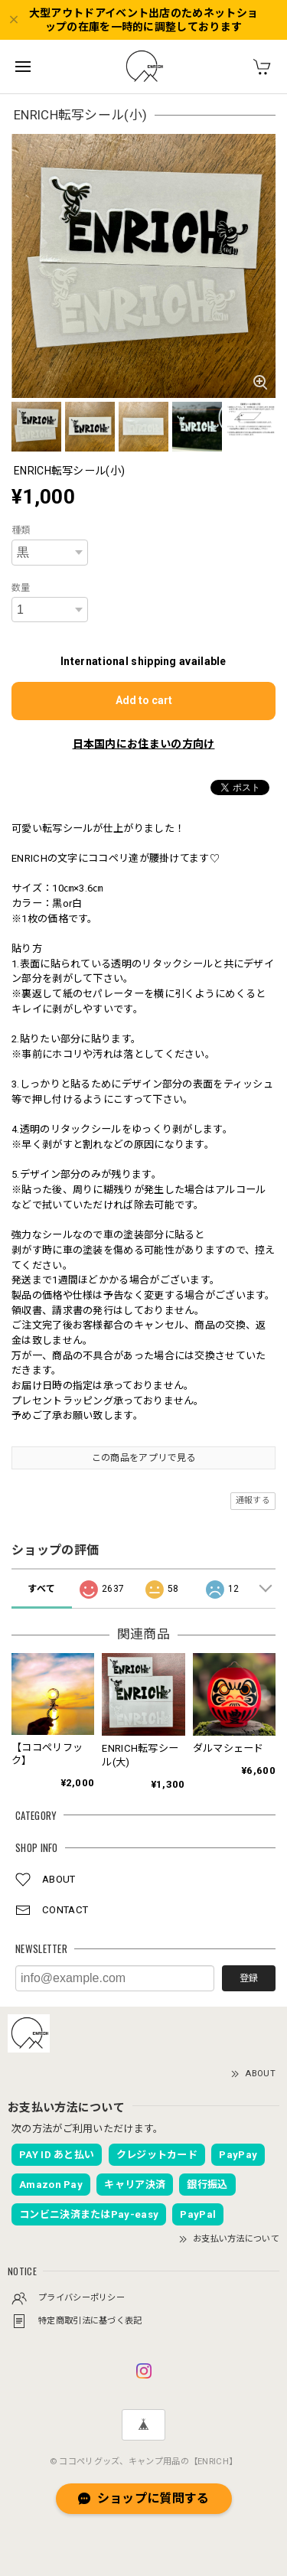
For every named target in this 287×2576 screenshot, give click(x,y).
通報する (253, 1500)
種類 (21, 530)
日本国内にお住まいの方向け (144, 744)
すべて (41, 1588)
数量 (21, 587)
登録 (249, 1978)
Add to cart (144, 700)
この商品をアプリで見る (143, 1458)
